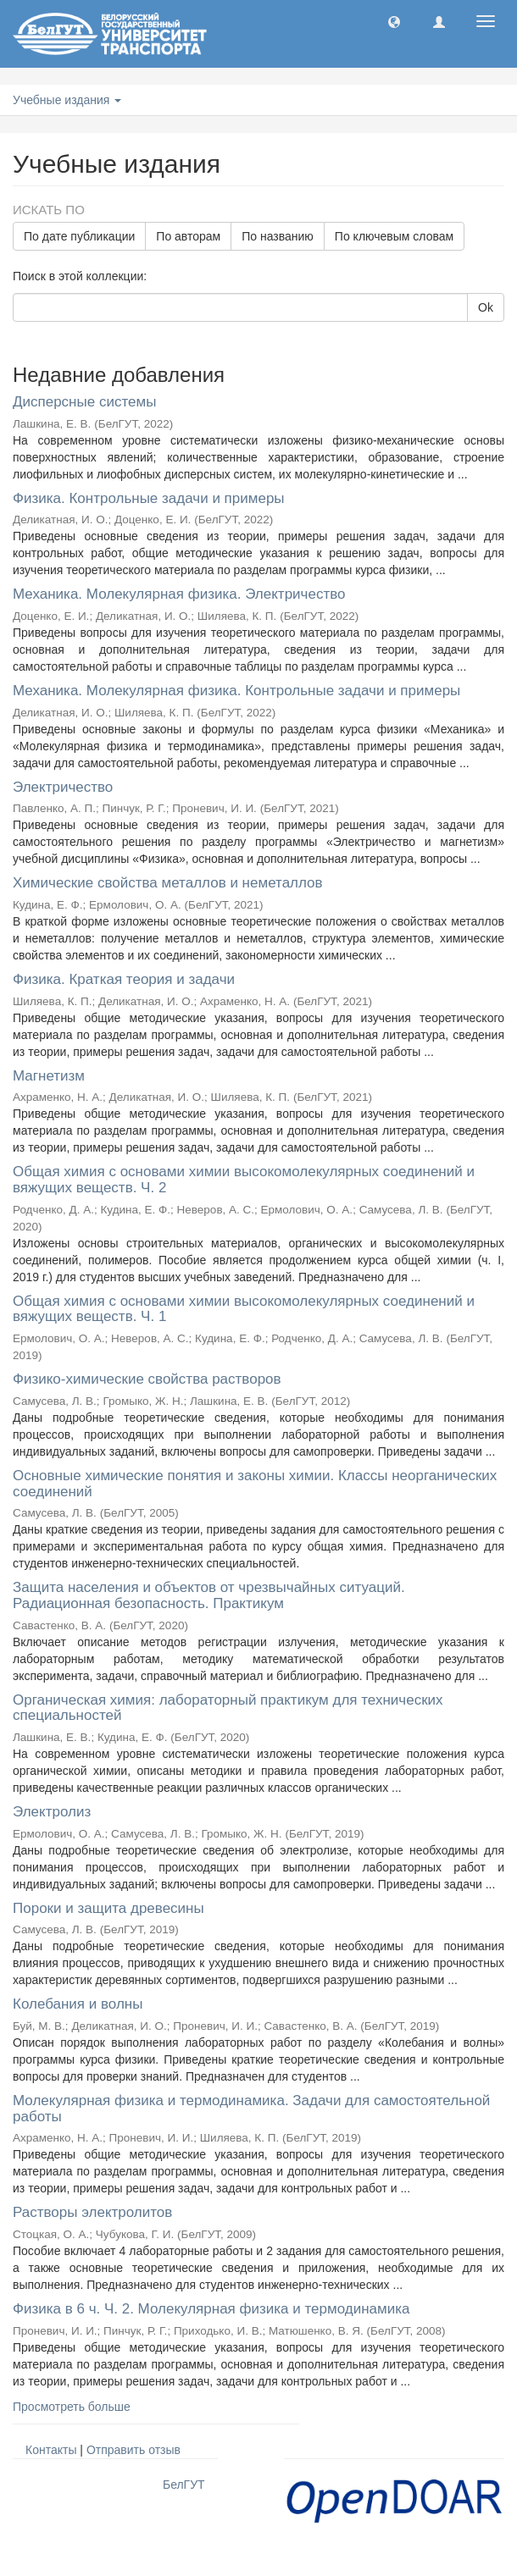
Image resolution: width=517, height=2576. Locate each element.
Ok (485, 307)
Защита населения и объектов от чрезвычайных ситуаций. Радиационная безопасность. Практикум (209, 1595)
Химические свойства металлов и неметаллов (168, 883)
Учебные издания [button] (67, 100)
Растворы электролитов (92, 2212)
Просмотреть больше (72, 2406)
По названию (278, 236)
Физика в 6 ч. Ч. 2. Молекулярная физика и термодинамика (211, 2309)
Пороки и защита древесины (108, 1908)
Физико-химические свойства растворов (147, 1379)
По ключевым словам (394, 236)
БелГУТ (184, 2484)
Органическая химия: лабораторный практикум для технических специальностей (228, 1708)
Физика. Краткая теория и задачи (124, 979)
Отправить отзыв (133, 2450)
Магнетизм (49, 1076)
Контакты (50, 2450)
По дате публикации (79, 236)
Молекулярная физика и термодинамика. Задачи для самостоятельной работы (251, 2108)
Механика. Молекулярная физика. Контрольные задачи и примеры (236, 691)
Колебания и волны (77, 2004)
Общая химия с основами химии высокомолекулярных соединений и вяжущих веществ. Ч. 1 (244, 1309)
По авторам (188, 236)
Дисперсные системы (84, 402)
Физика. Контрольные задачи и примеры (149, 498)
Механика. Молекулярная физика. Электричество (179, 594)
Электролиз (52, 1812)
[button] (394, 21)
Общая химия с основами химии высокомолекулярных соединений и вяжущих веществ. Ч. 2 (244, 1180)
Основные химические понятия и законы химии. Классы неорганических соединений (255, 1484)
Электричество (63, 787)
